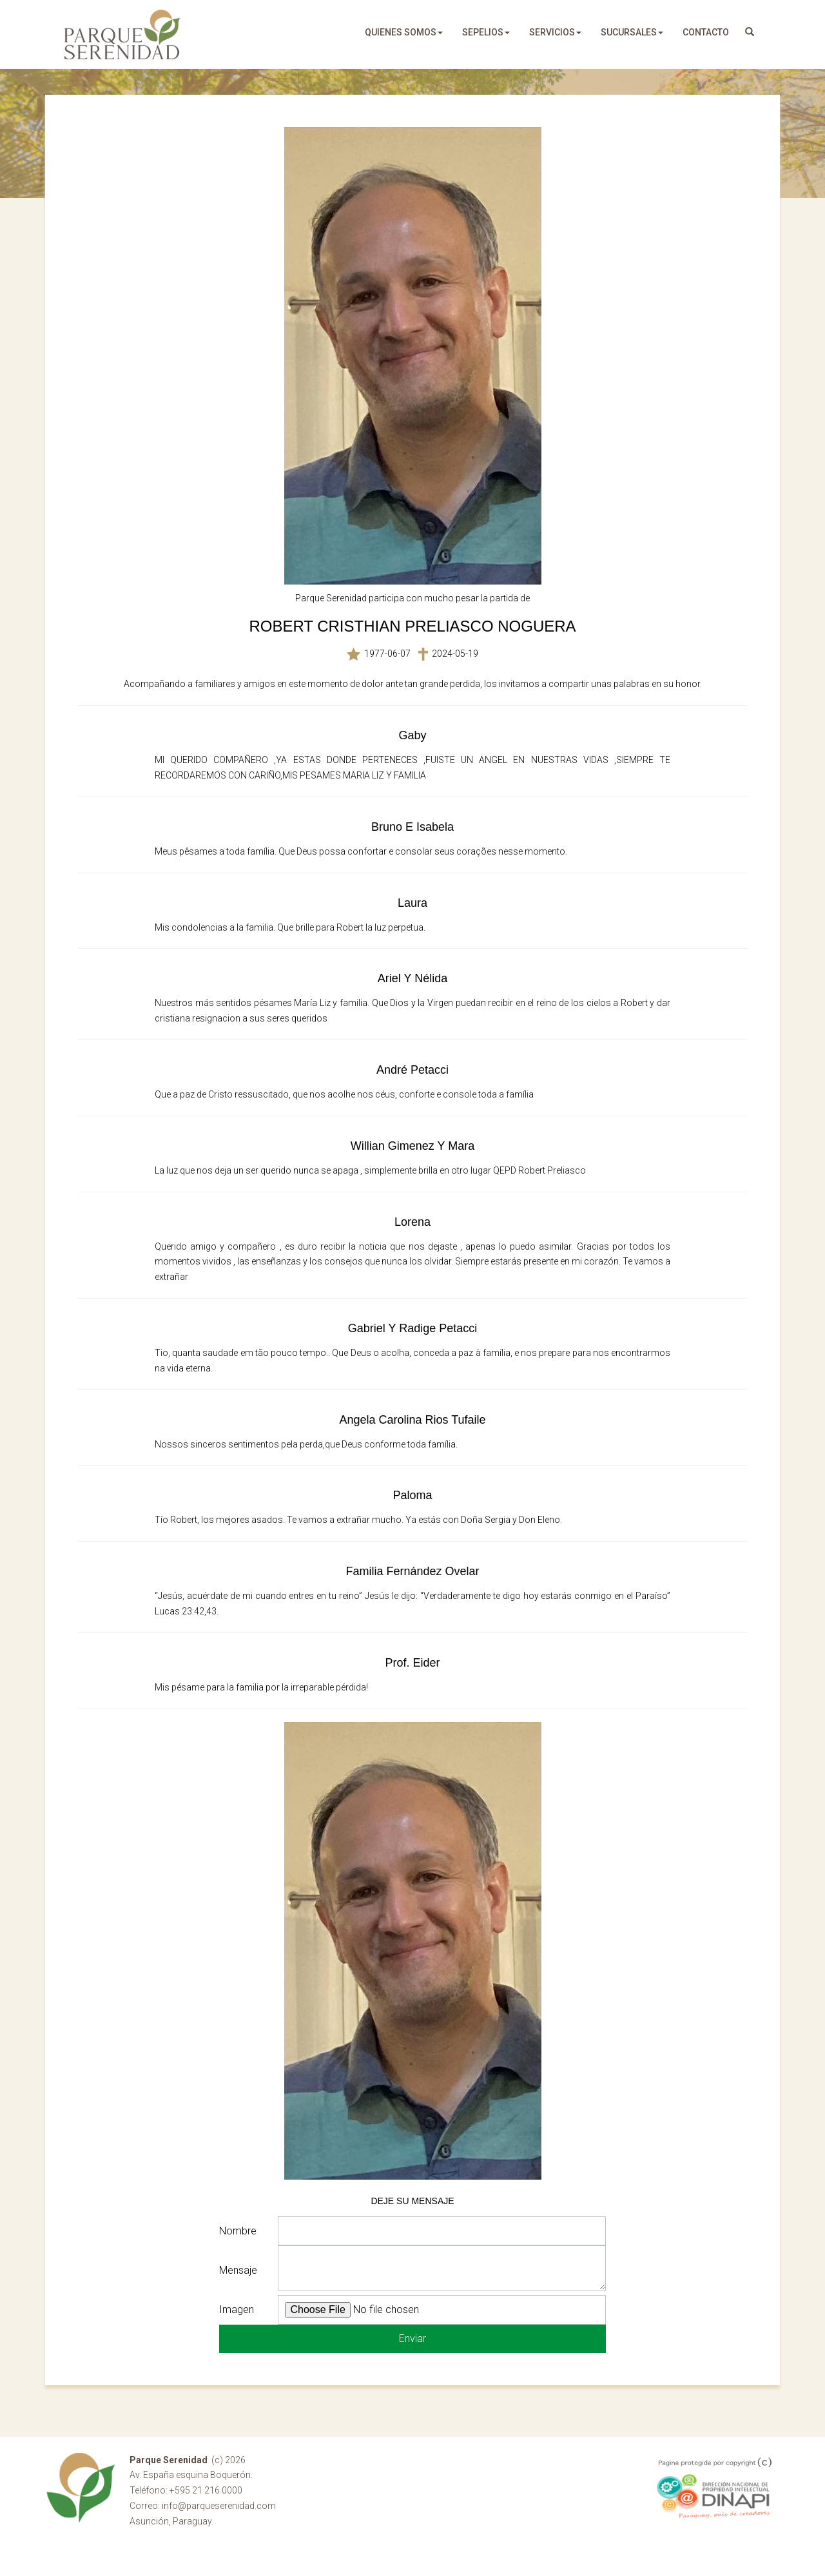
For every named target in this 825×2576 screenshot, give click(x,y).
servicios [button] (555, 32)
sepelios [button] (486, 32)
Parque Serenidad (122, 34)
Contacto (706, 32)
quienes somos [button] (404, 32)
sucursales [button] (632, 32)
